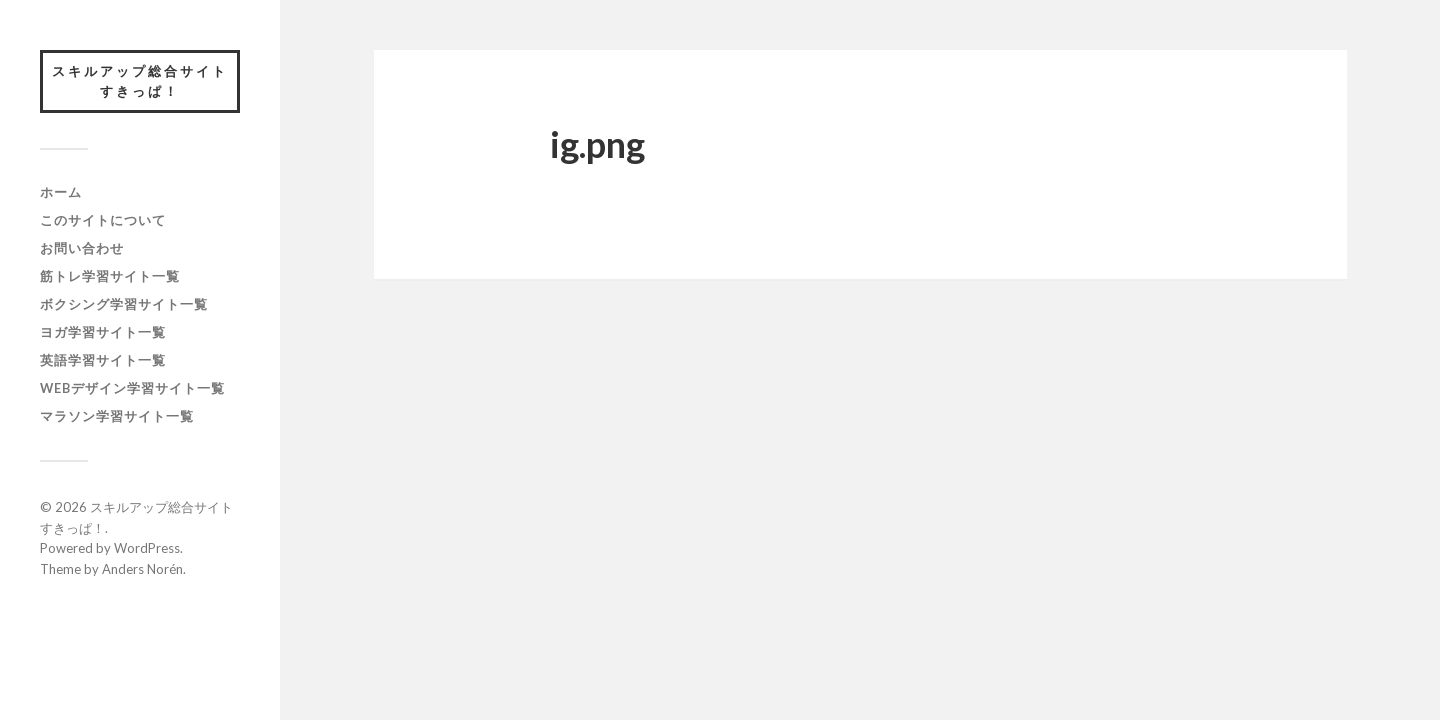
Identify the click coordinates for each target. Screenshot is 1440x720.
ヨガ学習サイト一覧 (103, 332)
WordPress (147, 548)
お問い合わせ (82, 248)
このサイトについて (103, 220)
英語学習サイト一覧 (103, 360)
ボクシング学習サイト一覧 (124, 304)
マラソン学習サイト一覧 (117, 416)
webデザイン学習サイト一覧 (132, 388)
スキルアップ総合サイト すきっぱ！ (146, 81)
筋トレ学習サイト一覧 (110, 276)
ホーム (61, 192)
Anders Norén (142, 569)
